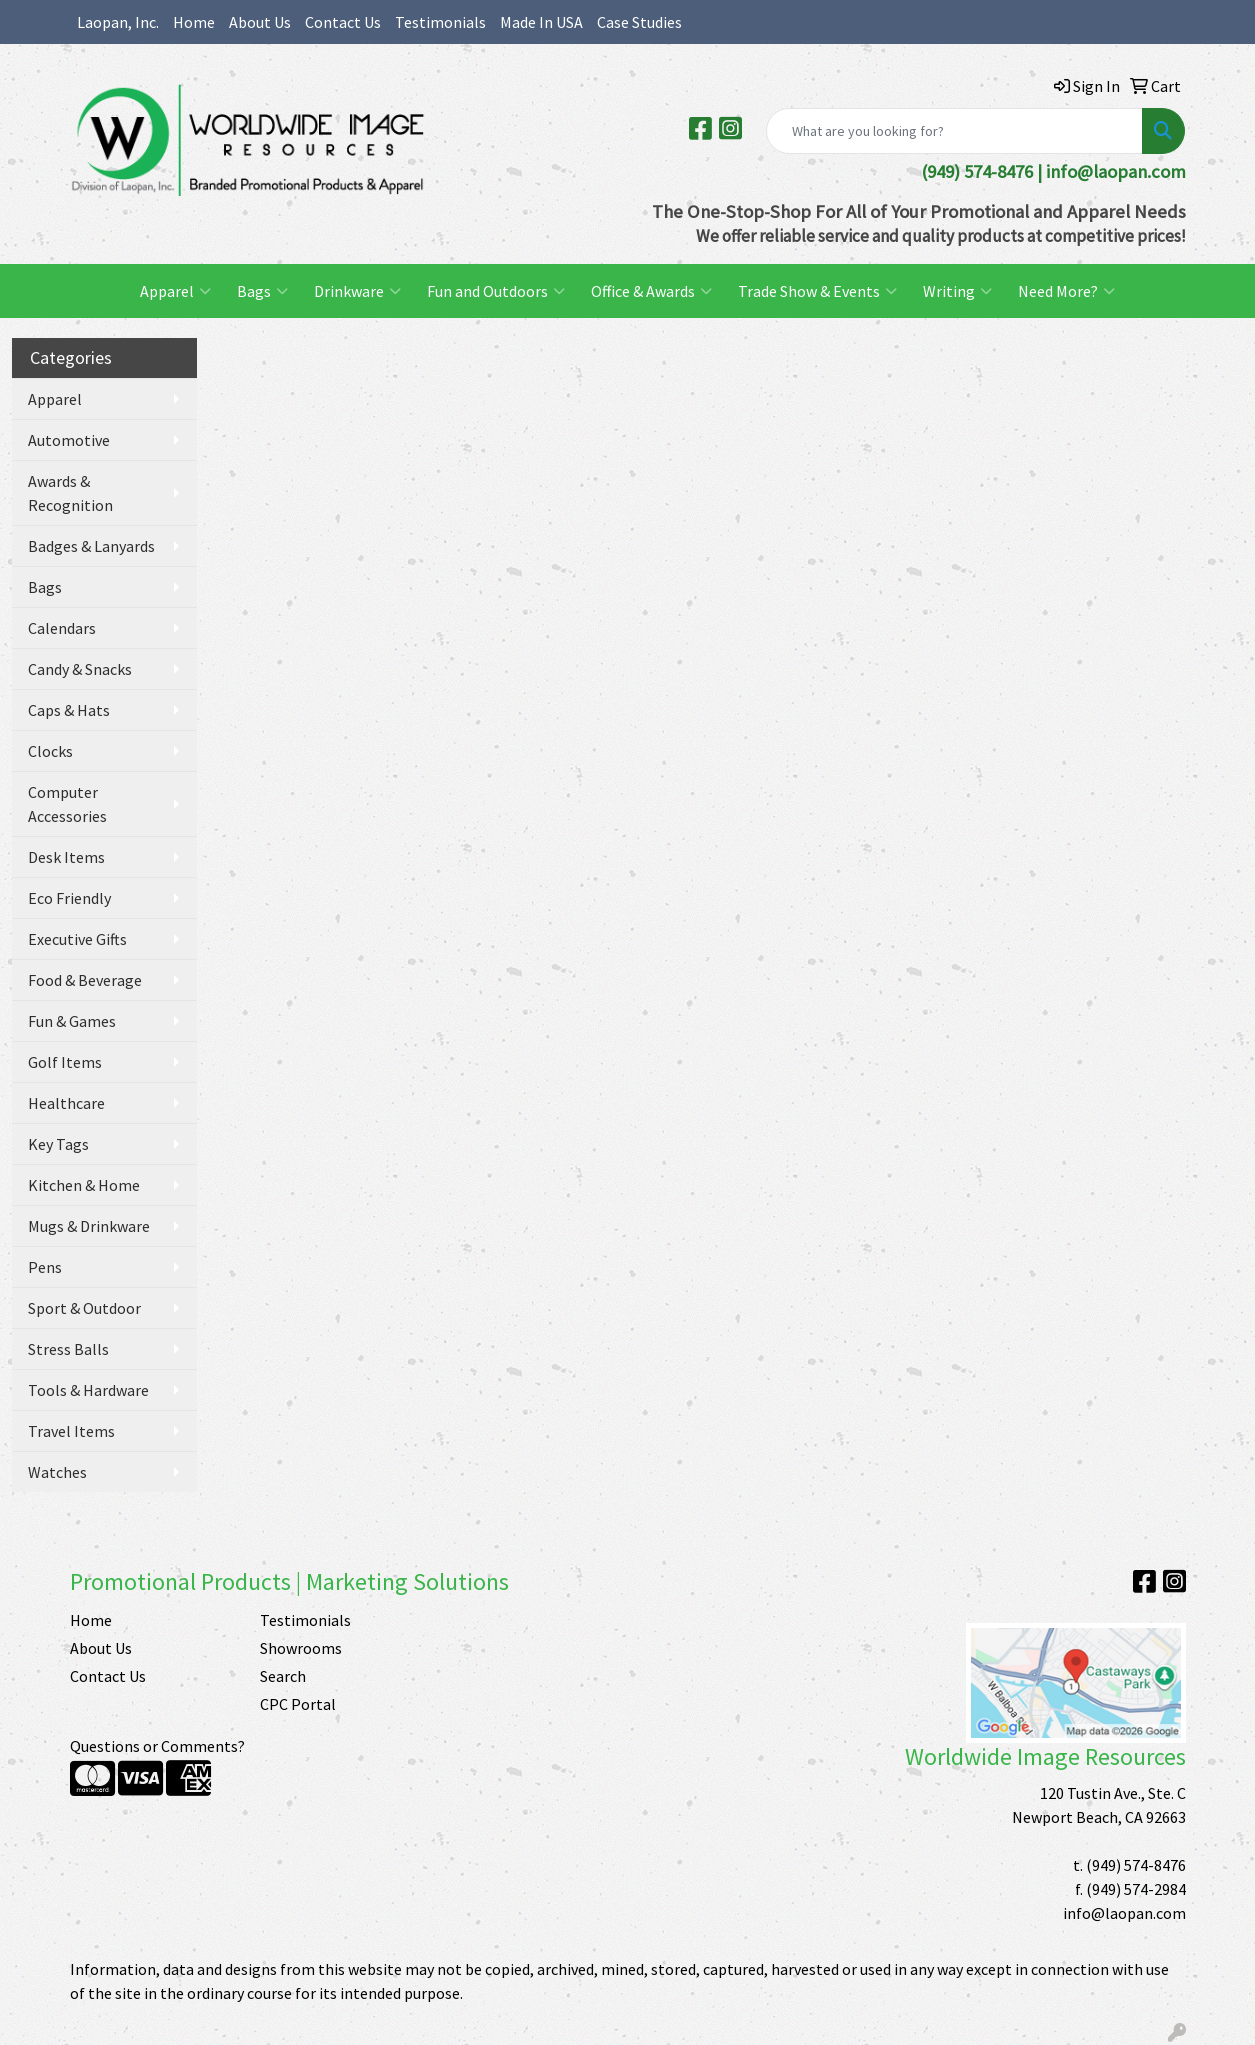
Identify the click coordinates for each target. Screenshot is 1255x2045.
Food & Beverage (85, 980)
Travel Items (71, 1431)
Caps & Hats (69, 710)
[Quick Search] (954, 131)
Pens (45, 1267)
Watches (57, 1472)
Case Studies (639, 22)
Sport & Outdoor (84, 1308)
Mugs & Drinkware (89, 1226)
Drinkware (357, 291)
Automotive (69, 440)
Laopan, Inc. (118, 22)
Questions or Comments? (157, 1746)
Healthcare (66, 1103)
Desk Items (66, 857)
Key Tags (58, 1144)
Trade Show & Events (817, 291)
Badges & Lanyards (91, 546)
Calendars (62, 628)
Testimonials (440, 22)
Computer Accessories (67, 804)
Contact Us (343, 22)
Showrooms (301, 1648)
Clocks (50, 751)
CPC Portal (298, 1704)
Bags (262, 291)
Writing (957, 291)
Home (194, 22)
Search (283, 1676)
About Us (260, 22)
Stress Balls (68, 1349)
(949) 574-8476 (1136, 1865)
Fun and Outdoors (496, 291)
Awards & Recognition (70, 493)
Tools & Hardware (88, 1390)
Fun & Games (72, 1021)
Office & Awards (651, 291)
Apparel (175, 291)
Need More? (1066, 291)
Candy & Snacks (80, 669)
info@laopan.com (1116, 171)
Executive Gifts (77, 939)
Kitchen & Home (84, 1185)
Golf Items (65, 1062)
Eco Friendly (69, 898)
